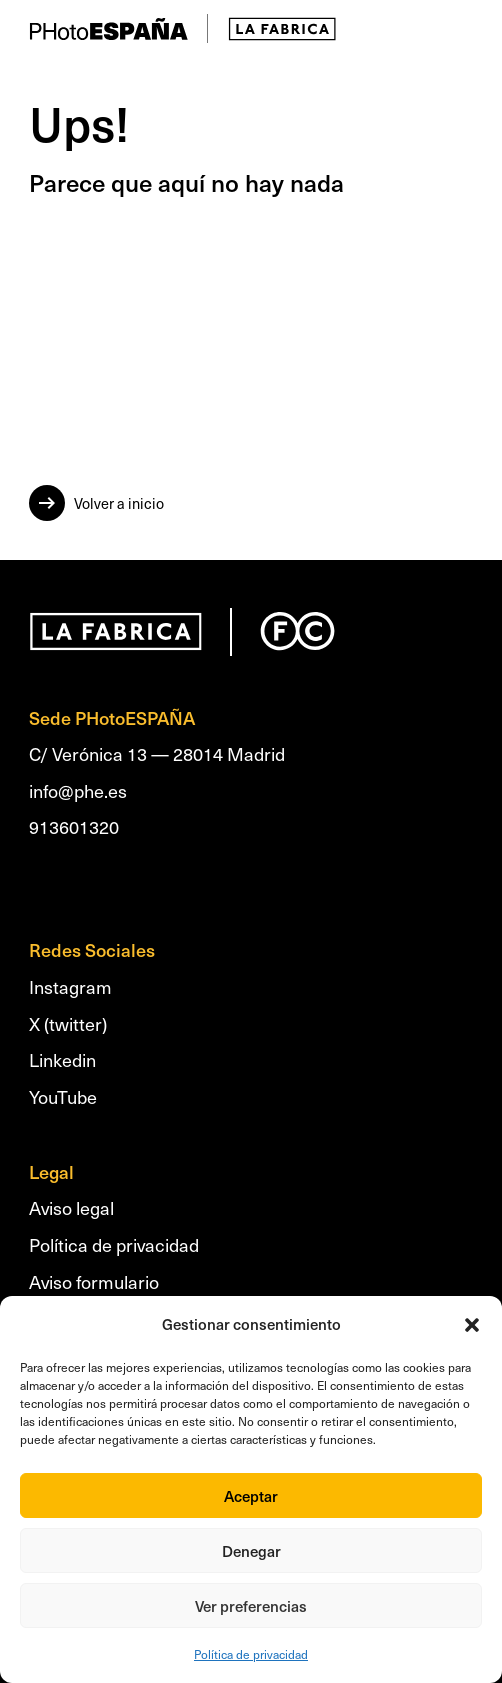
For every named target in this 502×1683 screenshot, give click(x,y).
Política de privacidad (251, 1654)
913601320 (74, 826)
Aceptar (251, 1496)
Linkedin (62, 1059)
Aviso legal (71, 1207)
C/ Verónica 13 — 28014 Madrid (157, 753)
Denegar (251, 1551)
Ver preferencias (251, 1606)
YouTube (63, 1096)
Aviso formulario (94, 1281)
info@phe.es (78, 790)
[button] (472, 1325)
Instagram (70, 986)
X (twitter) (68, 1023)
